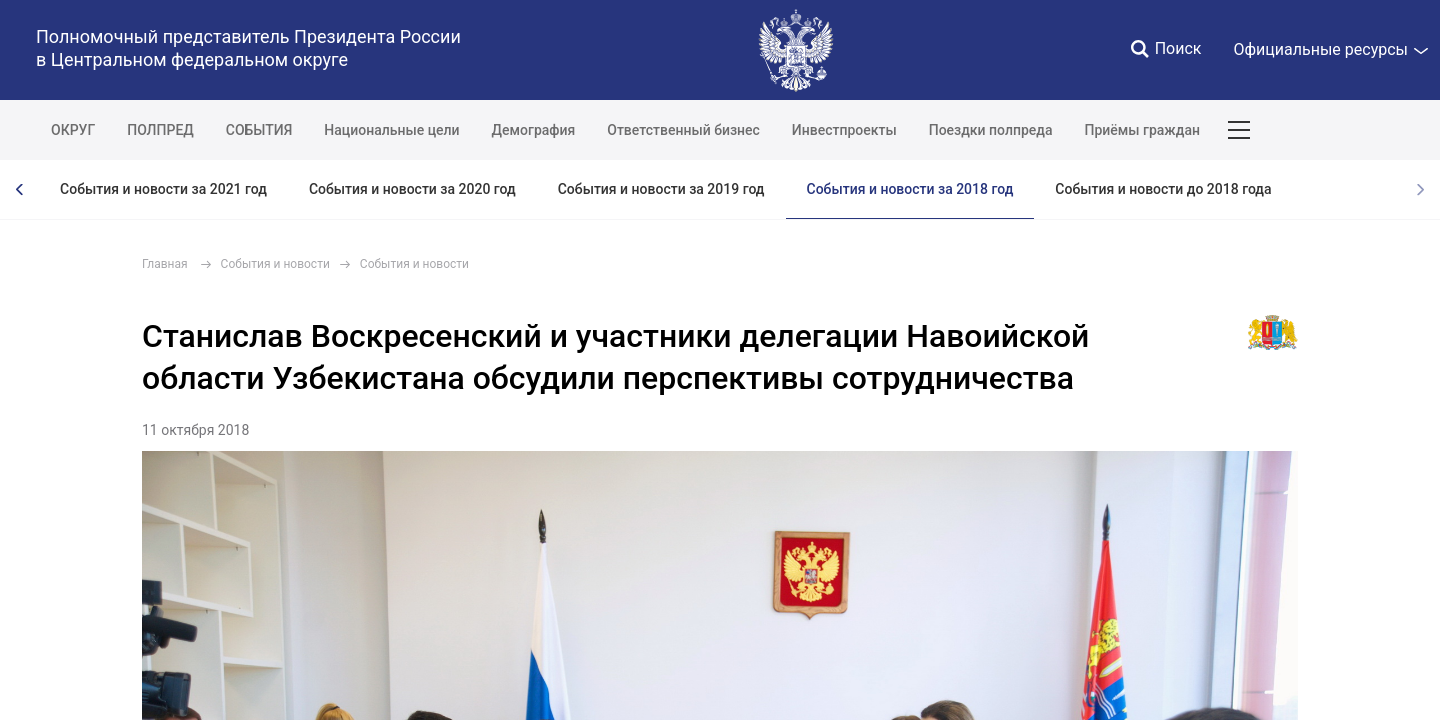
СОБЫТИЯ (259, 130)
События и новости (275, 264)
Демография (534, 130)
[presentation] (20, 189)
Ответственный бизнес (683, 130)
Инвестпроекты (844, 130)
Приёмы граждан (1141, 130)
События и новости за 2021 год (163, 189)
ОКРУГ (73, 130)
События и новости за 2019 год (661, 189)
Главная (165, 264)
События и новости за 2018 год (910, 189)
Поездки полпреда (991, 130)
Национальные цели (391, 130)
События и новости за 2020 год (412, 189)
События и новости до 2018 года (1163, 189)
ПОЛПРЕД (160, 130)
